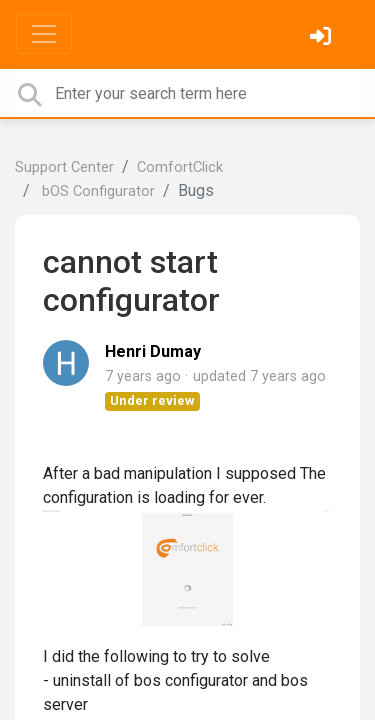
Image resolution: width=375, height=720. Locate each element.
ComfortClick (180, 167)
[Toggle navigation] (44, 34)
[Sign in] (323, 38)
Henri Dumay (153, 351)
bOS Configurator (96, 191)
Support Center (64, 167)
